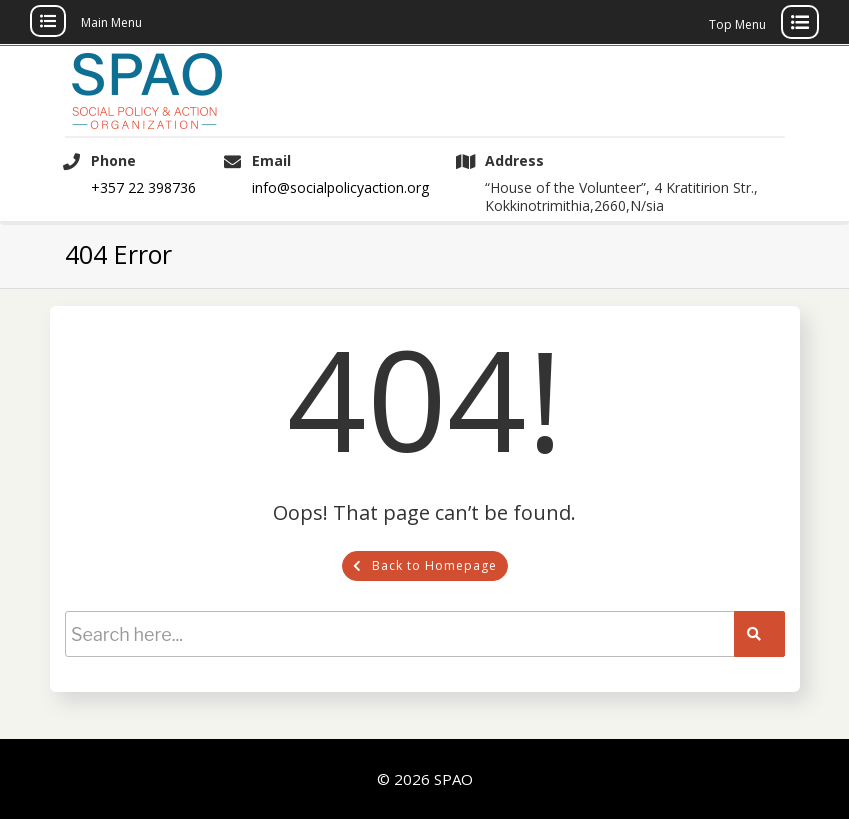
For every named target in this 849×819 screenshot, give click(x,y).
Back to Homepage (425, 565)
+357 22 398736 (143, 188)
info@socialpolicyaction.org (340, 188)
